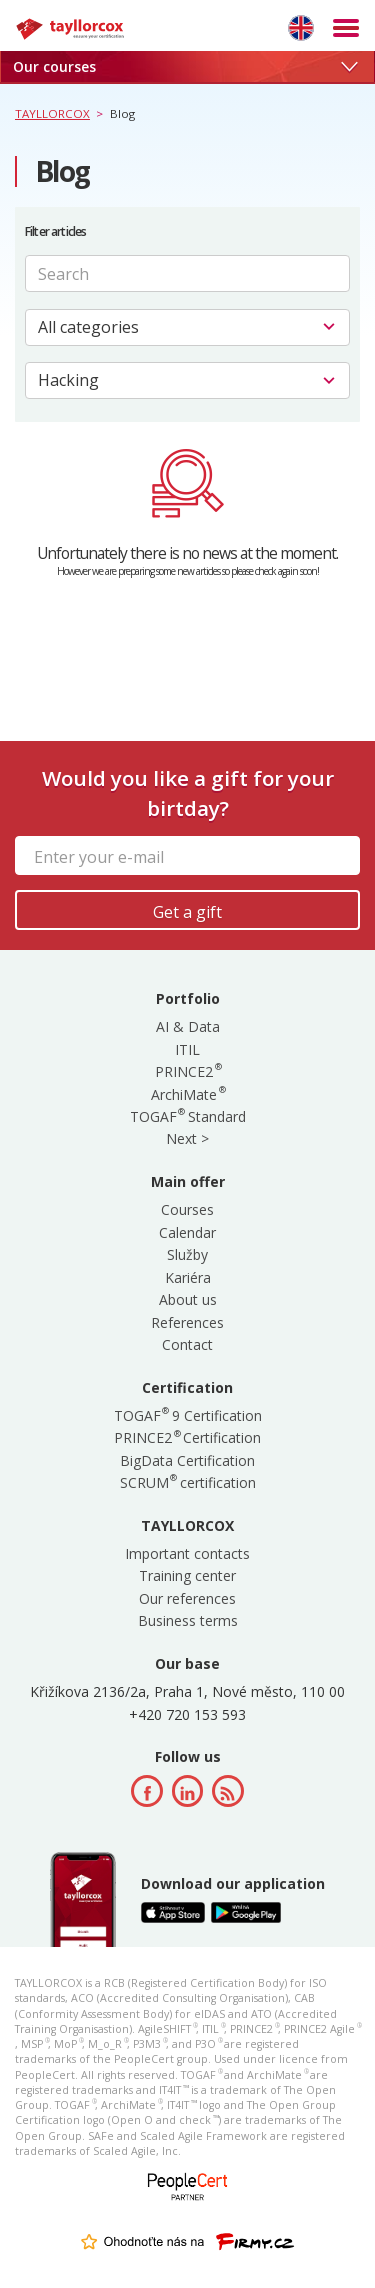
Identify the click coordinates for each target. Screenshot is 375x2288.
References (187, 1322)
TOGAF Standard (188, 1116)
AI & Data (188, 1026)
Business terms (188, 1620)
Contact (187, 1344)
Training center (187, 1575)
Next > (187, 1138)
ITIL (187, 1049)
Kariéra (188, 1277)
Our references (187, 1598)
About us (188, 1299)
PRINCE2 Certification (187, 1437)
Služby (187, 1254)
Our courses (185, 66)
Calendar (187, 1232)
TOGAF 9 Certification (188, 1415)
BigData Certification (187, 1460)
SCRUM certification (188, 1482)
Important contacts (187, 1553)
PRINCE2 (187, 1071)
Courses (187, 1209)
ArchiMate (187, 1094)
